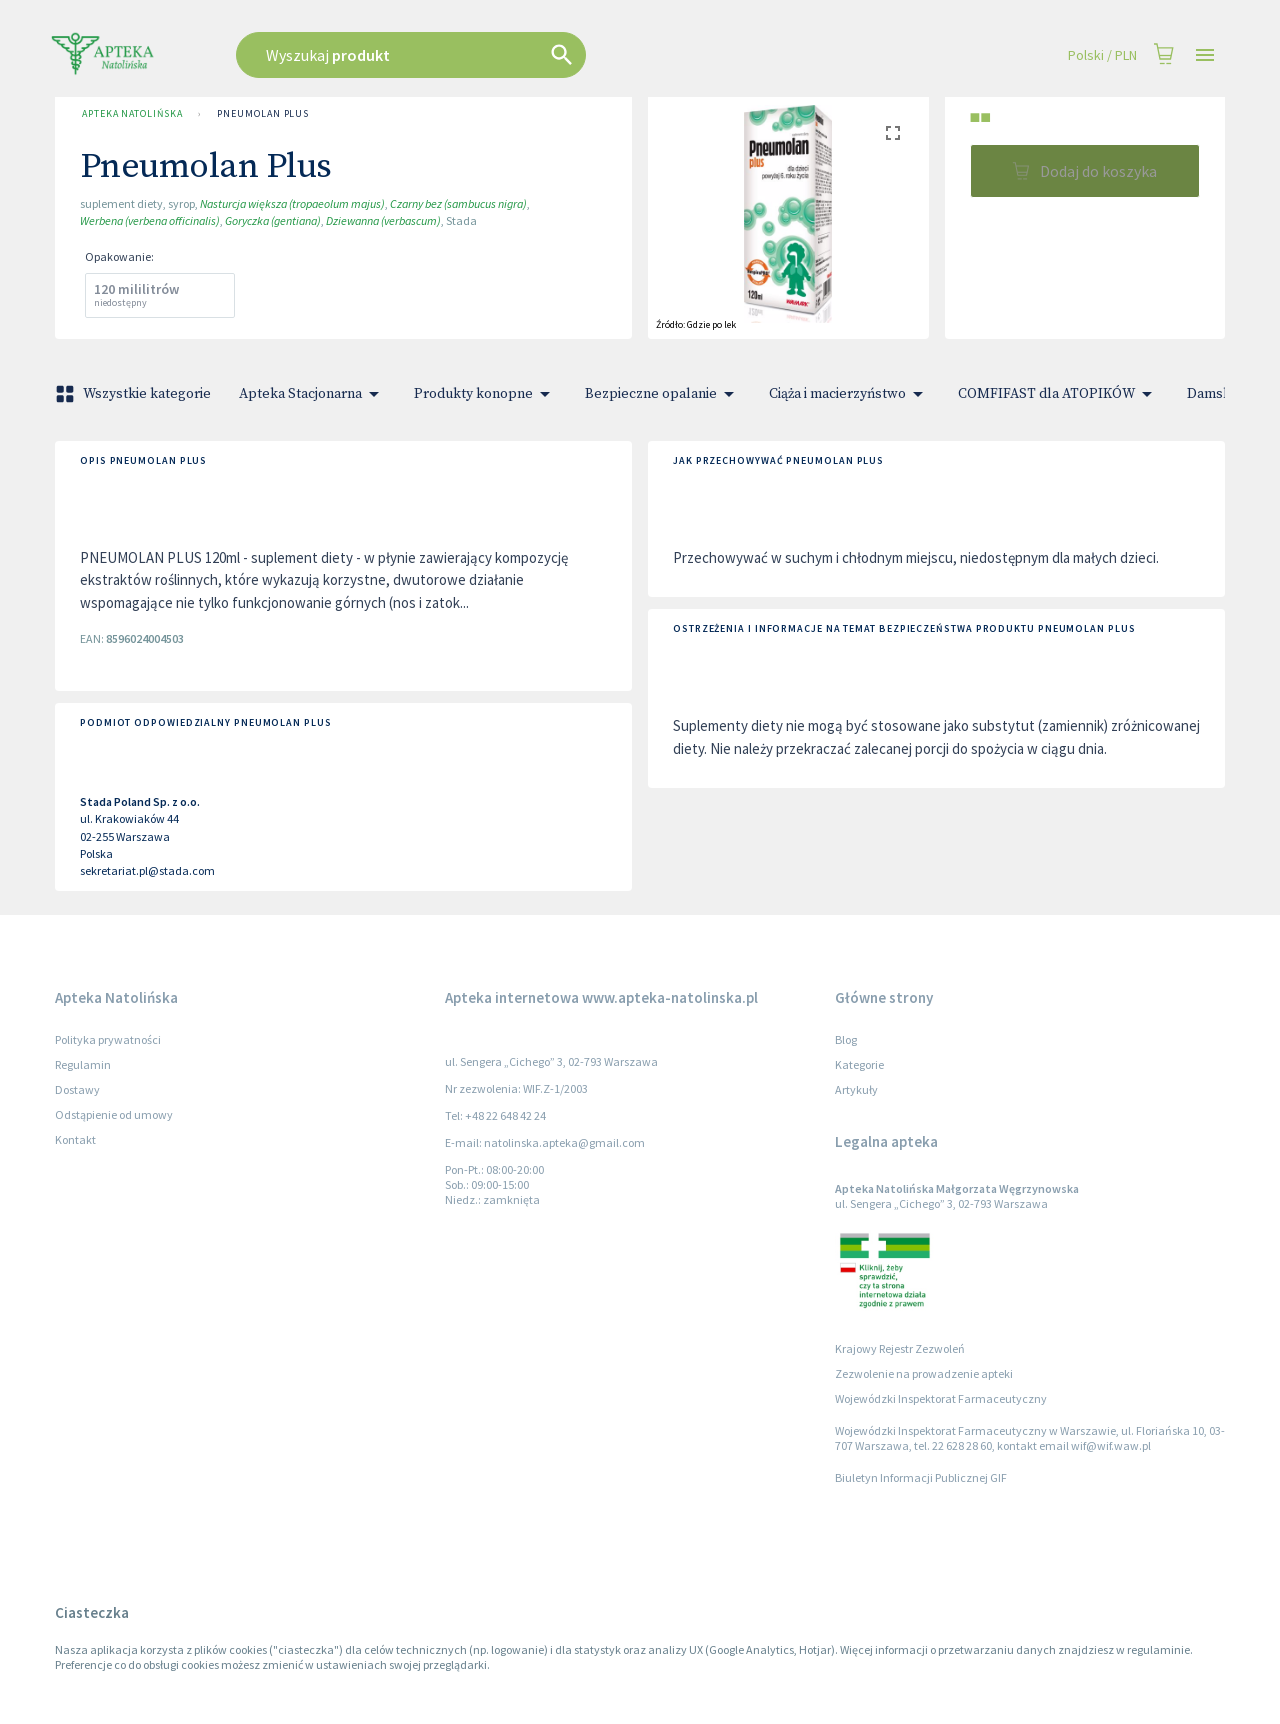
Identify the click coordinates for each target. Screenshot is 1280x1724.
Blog (846, 1039)
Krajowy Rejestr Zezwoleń (900, 1348)
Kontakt (75, 1139)
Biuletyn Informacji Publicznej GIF (921, 1477)
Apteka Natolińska (132, 114)
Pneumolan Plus (263, 114)
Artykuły (856, 1089)
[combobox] (512, 55)
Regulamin (83, 1064)
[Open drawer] (1205, 55)
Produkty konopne (485, 394)
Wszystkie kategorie (135, 394)
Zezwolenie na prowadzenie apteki (924, 1373)
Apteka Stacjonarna (312, 394)
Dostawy (77, 1089)
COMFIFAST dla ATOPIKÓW (1058, 394)
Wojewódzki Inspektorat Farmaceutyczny (941, 1398)
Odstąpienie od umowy (114, 1114)
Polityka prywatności (108, 1039)
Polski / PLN (1102, 55)
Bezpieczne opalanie (663, 394)
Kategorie (859, 1064)
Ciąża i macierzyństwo (849, 394)
